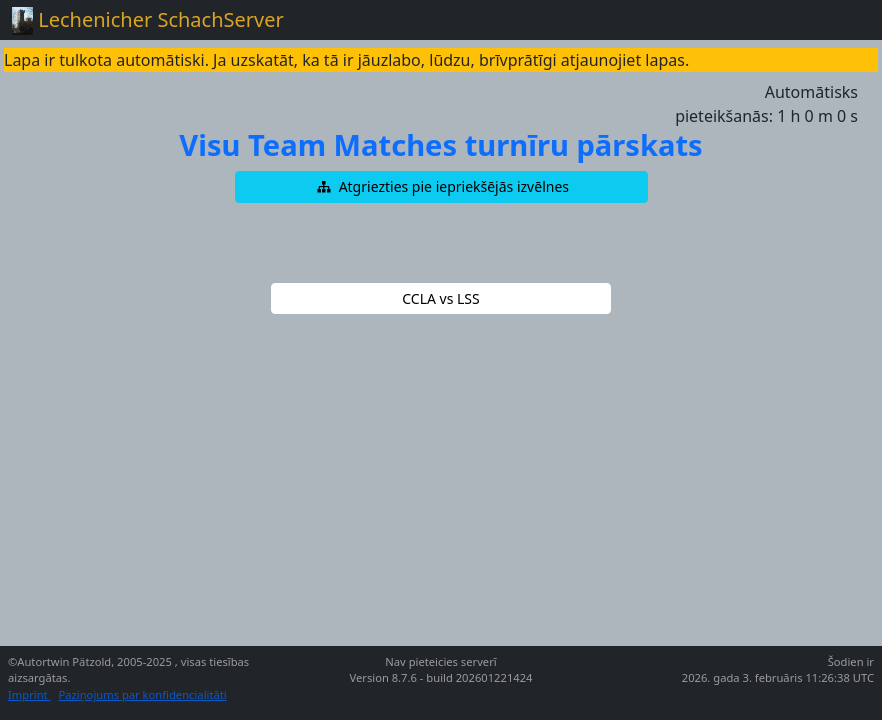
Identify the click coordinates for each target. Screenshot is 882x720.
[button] (441, 187)
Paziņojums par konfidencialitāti (143, 694)
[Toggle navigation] (842, 20)
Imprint (29, 694)
